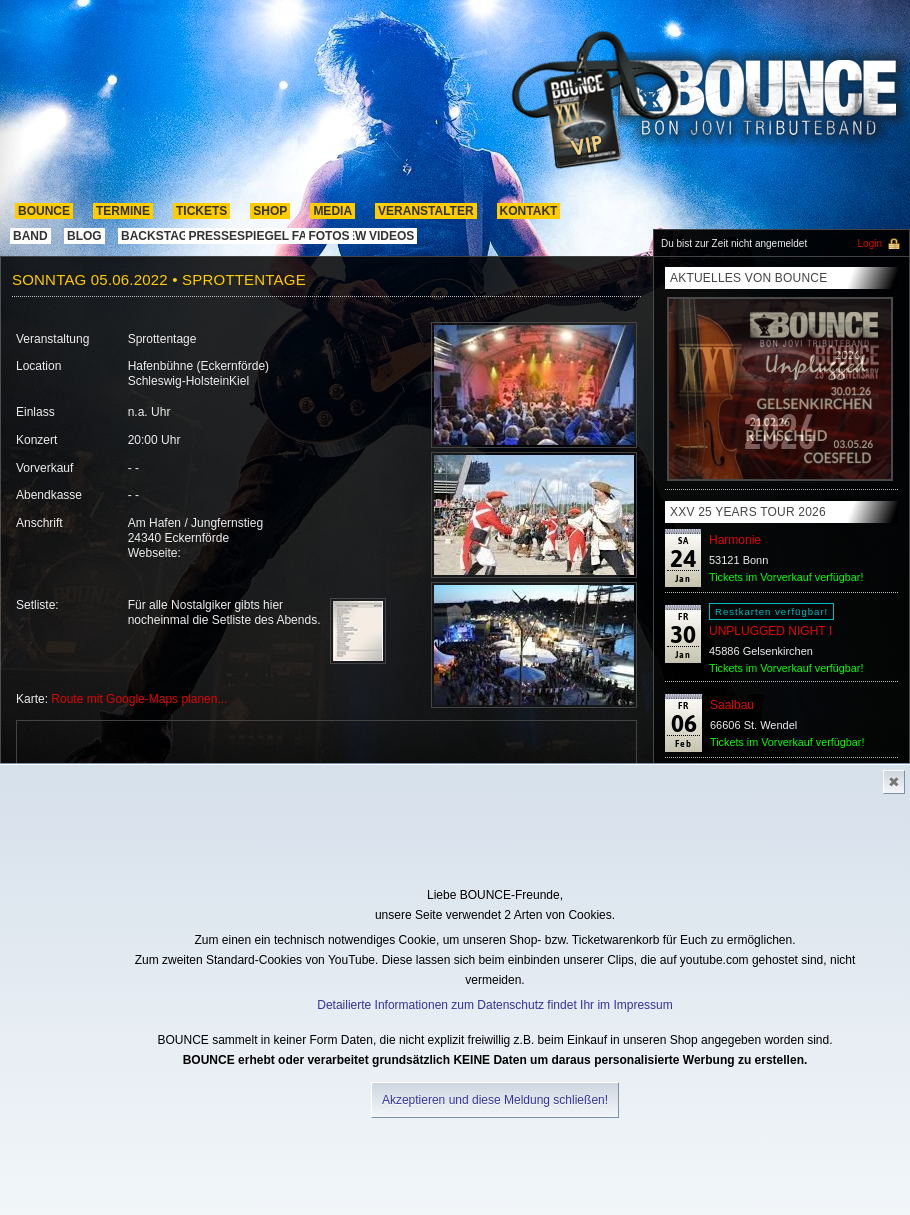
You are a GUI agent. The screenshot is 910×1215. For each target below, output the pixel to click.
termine (123, 211)
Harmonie (735, 540)
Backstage (158, 236)
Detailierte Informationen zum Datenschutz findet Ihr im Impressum (494, 1005)
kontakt (529, 211)
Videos (391, 236)
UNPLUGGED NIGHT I (770, 631)
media (332, 211)
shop (270, 211)
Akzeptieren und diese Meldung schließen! (495, 1100)
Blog (84, 236)
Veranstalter (426, 211)
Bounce (44, 211)
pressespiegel (238, 236)
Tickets (201, 211)
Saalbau (732, 705)
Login (870, 243)
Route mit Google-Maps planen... (139, 699)
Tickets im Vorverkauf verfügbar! (786, 577)
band (30, 236)
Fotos (328, 236)
